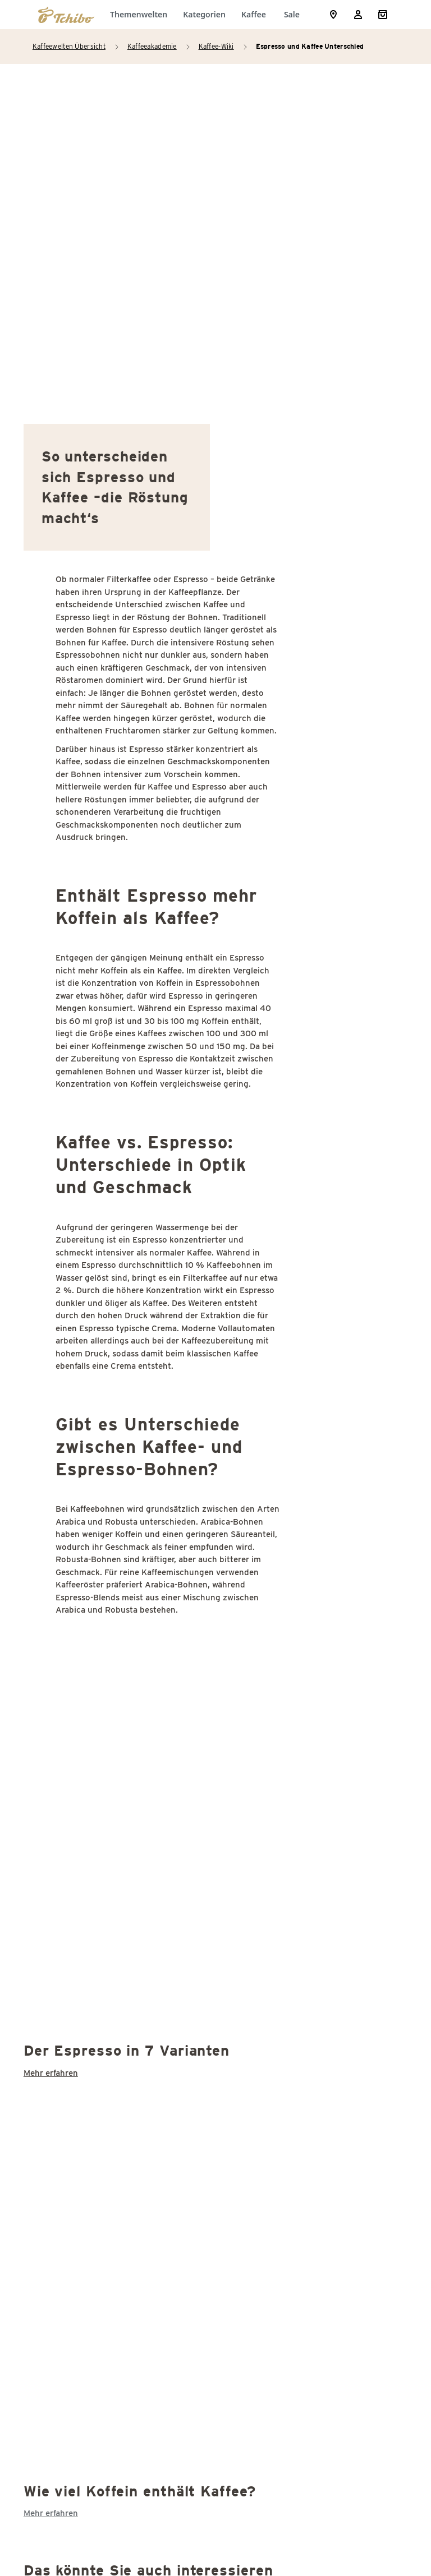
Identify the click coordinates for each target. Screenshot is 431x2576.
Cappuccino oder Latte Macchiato (128, 1499)
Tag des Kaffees (92, 2239)
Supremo (78, 2217)
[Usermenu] (358, 14)
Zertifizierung (87, 2329)
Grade (71, 1723)
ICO (66, 1768)
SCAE (70, 2082)
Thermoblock (86, 2261)
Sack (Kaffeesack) (97, 2037)
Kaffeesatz (82, 1925)
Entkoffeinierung (94, 1678)
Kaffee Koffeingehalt (102, 1858)
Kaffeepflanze (88, 1903)
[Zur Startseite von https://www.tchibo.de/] (66, 14)
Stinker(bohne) (90, 2194)
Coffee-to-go (85, 1566)
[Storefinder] (333, 14)
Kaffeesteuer (86, 1947)
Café (69, 1476)
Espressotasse (89, 1701)
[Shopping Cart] (382, 14)
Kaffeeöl (77, 1970)
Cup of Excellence (95, 1589)
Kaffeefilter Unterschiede (112, 1835)
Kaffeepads (83, 1880)
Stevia (72, 2172)
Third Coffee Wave (97, 2284)
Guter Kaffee (86, 1746)
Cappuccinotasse (94, 1521)
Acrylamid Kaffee (95, 1409)
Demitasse (81, 1611)
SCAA (71, 2060)
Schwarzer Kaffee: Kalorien (116, 2127)
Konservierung (89, 1992)
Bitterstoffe (83, 1454)
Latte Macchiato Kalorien (111, 2015)
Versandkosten (342, 2514)
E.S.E (70, 1633)
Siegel (72, 2149)
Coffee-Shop (85, 1544)
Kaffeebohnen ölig (97, 1813)
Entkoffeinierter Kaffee (107, 1656)
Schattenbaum (89, 2104)
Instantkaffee (87, 1790)
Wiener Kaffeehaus (99, 2306)
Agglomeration (89, 1432)
